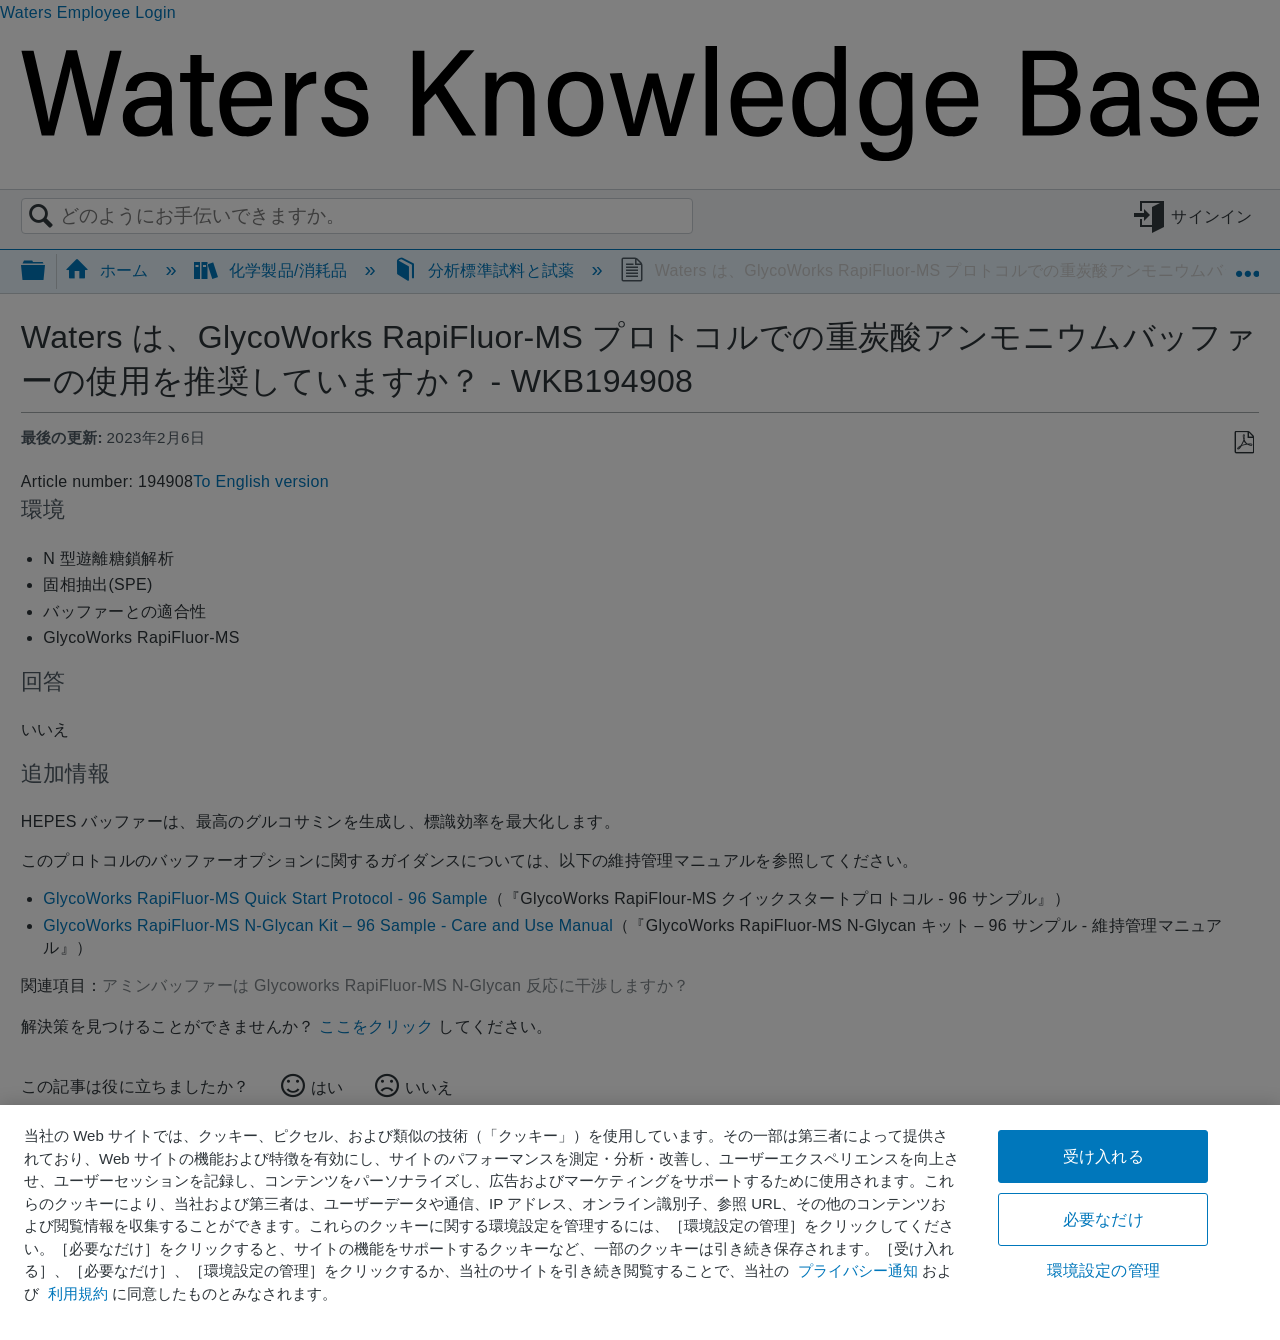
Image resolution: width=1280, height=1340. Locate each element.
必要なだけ (1103, 1219)
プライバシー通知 (858, 1270)
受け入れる (1103, 1156)
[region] (640, 1222)
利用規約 (78, 1293)
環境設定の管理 (1103, 1270)
